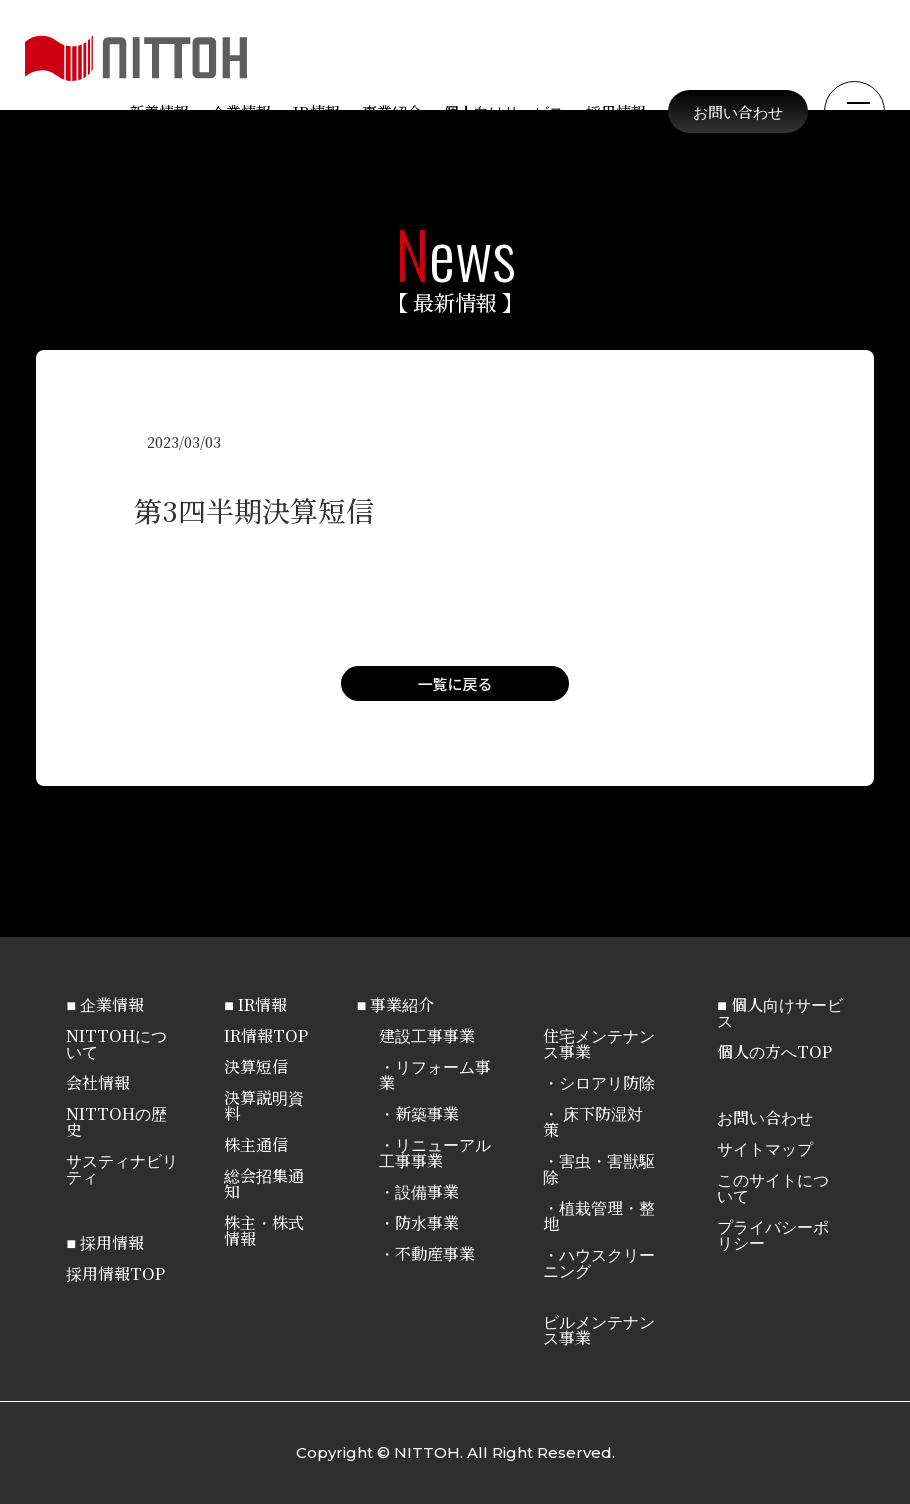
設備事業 (427, 1191)
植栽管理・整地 (599, 1215)
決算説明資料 (264, 1105)
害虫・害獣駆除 (599, 1168)
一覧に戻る (454, 683)
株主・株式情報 (264, 1230)
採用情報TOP (115, 1273)
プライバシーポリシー (773, 1234)
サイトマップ (765, 1148)
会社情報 (98, 1082)
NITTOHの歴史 (116, 1121)
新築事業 (427, 1113)
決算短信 (256, 1066)
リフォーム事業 (435, 1074)
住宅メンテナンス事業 (599, 1043)
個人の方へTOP (774, 1051)
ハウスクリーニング (599, 1262)
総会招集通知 (264, 1183)
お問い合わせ (738, 111)
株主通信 (256, 1144)
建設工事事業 (427, 1035)
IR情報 (316, 111)
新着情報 (159, 111)
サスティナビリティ (122, 1168)
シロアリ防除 (607, 1082)
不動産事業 (435, 1253)
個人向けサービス (504, 111)
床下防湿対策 (593, 1121)
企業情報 (241, 111)
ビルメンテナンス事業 (599, 1329)
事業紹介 (392, 111)
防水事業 (427, 1222)
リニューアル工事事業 (435, 1152)
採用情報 (616, 111)
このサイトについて (773, 1187)
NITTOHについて (116, 1043)
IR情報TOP (266, 1035)
